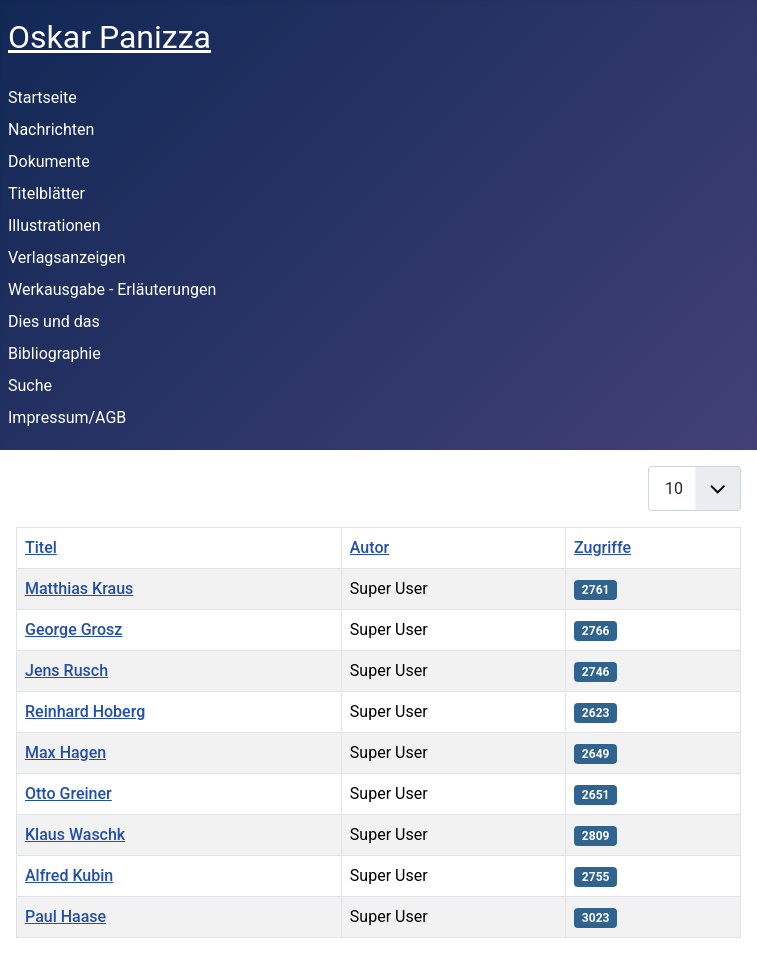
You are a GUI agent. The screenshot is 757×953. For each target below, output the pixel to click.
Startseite (42, 97)
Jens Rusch (66, 670)
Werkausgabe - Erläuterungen (112, 289)
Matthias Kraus (79, 588)
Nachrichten (51, 129)
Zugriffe (602, 547)
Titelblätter (46, 193)
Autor (369, 547)
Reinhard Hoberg (85, 711)
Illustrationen (54, 225)
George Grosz (73, 629)
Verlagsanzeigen (67, 257)
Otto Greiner (68, 793)
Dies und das (54, 321)
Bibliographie (54, 353)
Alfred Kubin (69, 875)
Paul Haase (65, 916)
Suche (30, 385)
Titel (41, 547)
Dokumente (49, 161)
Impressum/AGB (67, 417)
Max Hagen (65, 752)
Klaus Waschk (75, 834)
